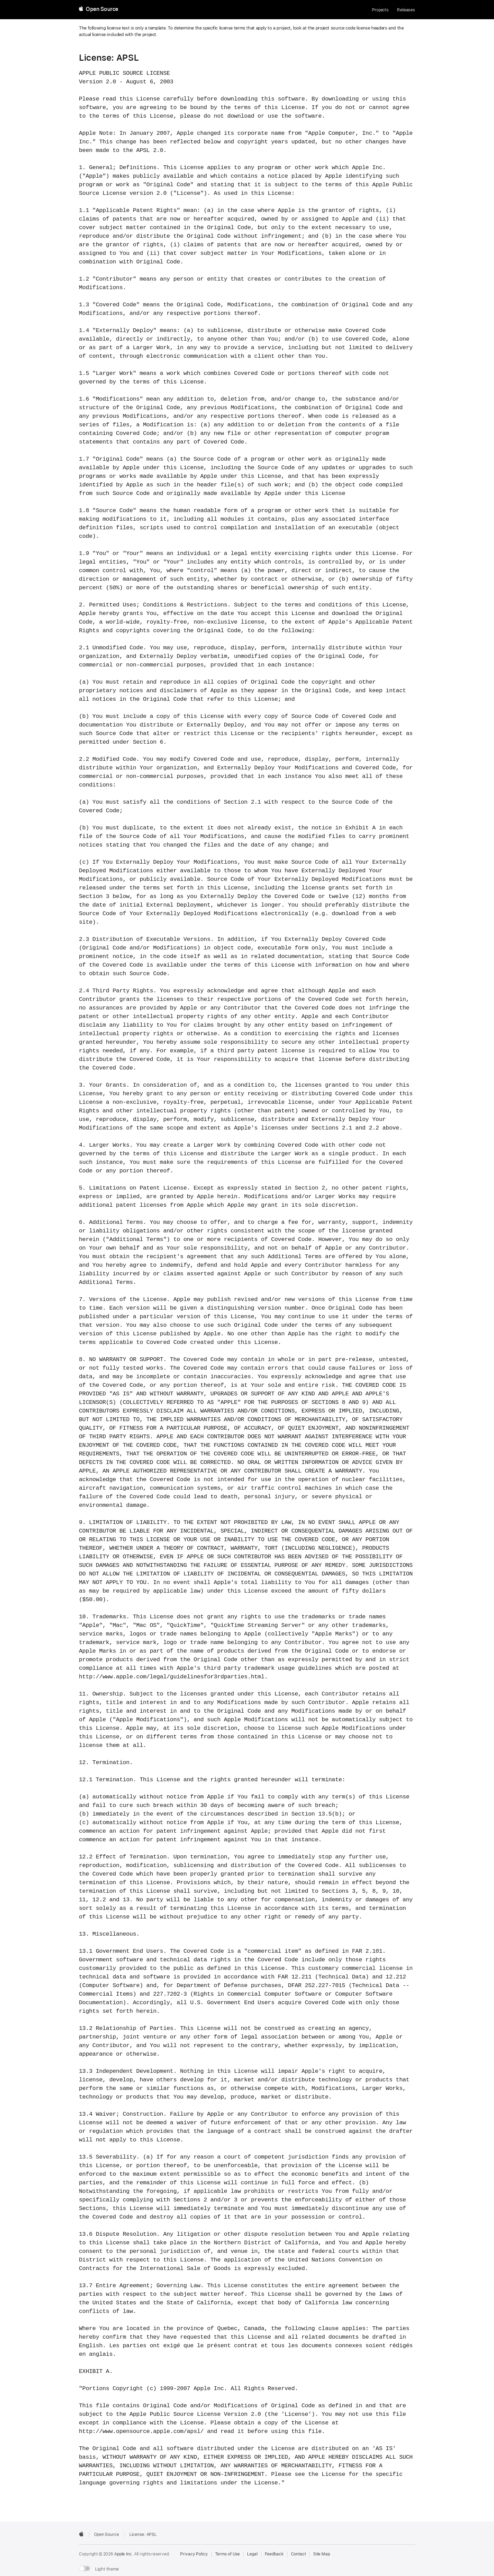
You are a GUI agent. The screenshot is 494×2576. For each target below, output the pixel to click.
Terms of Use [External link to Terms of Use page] (227, 2554)
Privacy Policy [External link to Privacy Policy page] (194, 2554)
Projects (380, 9)
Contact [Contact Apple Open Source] (298, 2554)
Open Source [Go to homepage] (106, 2534)
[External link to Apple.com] (81, 2534)
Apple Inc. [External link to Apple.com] (123, 2554)
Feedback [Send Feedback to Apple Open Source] (274, 2554)
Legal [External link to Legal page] (252, 2554)
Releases (406, 9)
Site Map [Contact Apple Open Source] (321, 2554)
